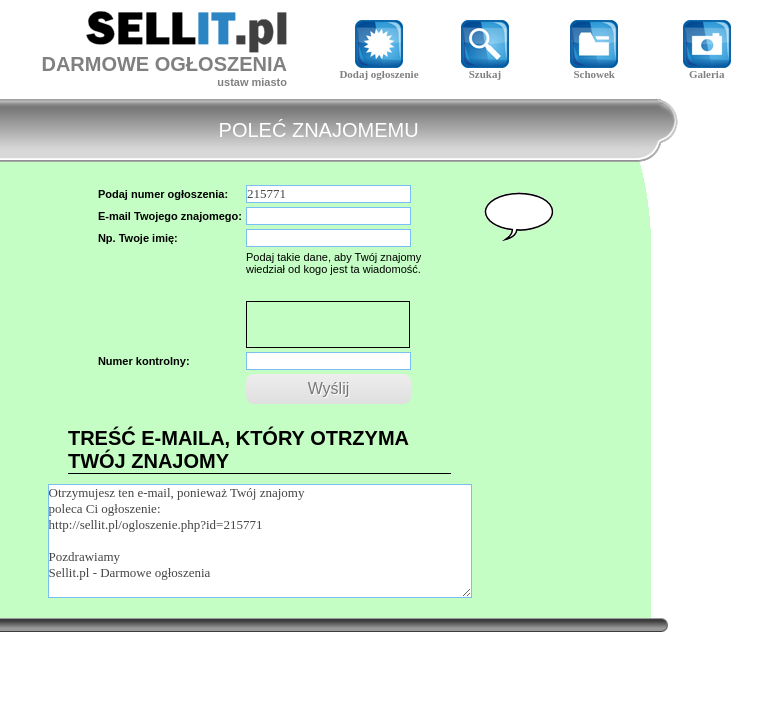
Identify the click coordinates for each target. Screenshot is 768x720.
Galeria (707, 69)
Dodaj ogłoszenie (378, 69)
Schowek (594, 69)
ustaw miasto (252, 82)
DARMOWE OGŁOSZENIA (164, 64)
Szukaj (485, 69)
